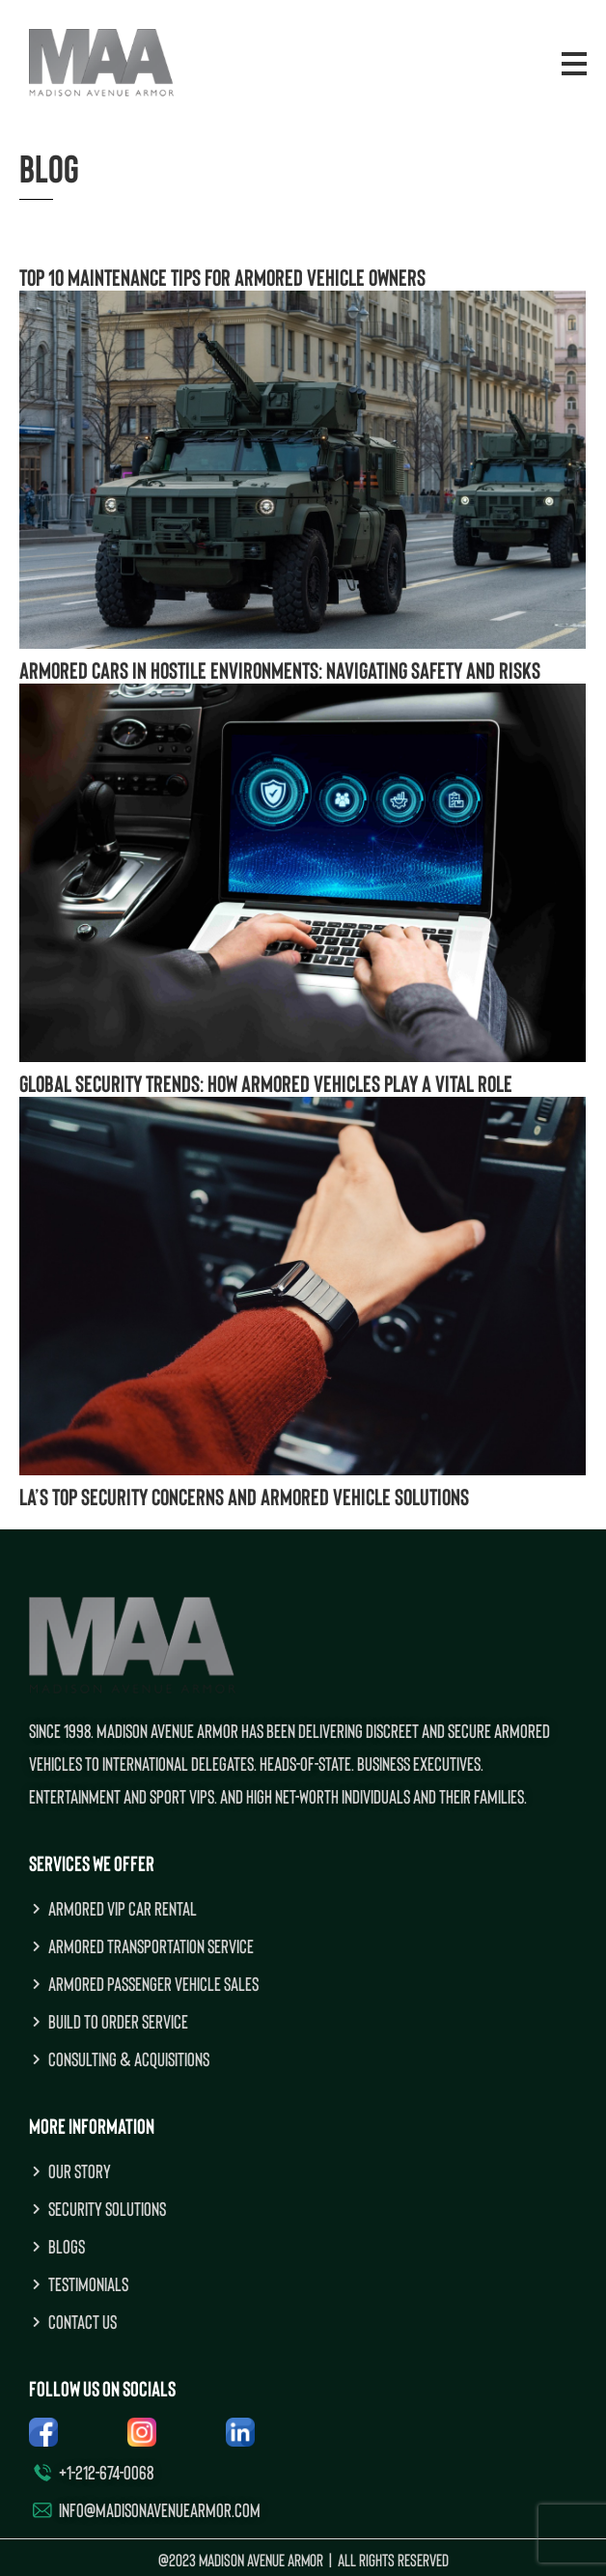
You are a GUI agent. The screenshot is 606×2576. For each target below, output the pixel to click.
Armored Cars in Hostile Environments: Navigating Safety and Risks (281, 669)
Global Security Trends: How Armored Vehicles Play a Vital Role (265, 1083)
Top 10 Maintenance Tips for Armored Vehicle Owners (222, 277)
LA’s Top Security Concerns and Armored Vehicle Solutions (244, 1496)
